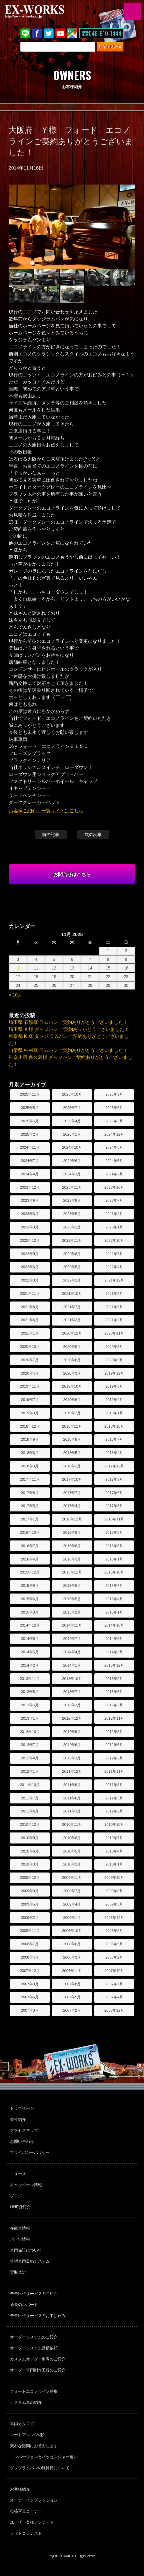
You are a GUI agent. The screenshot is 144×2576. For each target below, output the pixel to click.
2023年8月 (72, 1200)
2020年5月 (114, 1360)
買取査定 (18, 2272)
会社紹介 (18, 2119)
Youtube (60, 33)
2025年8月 (30, 1108)
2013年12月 (114, 1665)
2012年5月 (114, 1745)
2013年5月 (30, 1705)
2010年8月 (72, 1838)
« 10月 (15, 994)
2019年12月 (114, 1373)
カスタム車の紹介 (26, 2402)
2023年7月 (114, 1200)
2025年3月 (114, 1121)
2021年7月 (72, 1307)
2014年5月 (30, 1652)
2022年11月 (72, 1240)
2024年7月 (30, 1161)
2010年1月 (114, 1864)
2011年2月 (114, 1811)
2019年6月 (72, 1400)
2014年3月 (114, 1652)
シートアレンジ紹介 (28, 2434)
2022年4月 (114, 1267)
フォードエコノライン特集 (34, 2391)
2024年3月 (72, 1174)
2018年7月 (114, 1439)
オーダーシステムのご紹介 (34, 2337)
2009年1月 (72, 1918)
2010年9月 (30, 1838)
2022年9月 (30, 1254)
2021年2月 (114, 1320)
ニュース (18, 2174)
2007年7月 (114, 1984)
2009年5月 (30, 1904)
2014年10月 (114, 1625)
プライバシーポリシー (30, 2152)
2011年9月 (72, 1785)
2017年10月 (72, 1479)
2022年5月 (72, 1267)
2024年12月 (114, 1134)
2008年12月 (114, 1918)
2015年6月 (30, 1599)
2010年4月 (114, 1851)
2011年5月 (114, 1798)
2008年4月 (30, 1957)
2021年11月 (30, 1294)
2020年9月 (72, 1347)
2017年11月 (30, 1479)
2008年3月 (72, 1957)
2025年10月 (72, 1094)
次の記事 (93, 834)
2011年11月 (114, 1771)
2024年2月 (114, 1174)
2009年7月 (72, 1891)
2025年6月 (114, 1108)
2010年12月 (30, 1824)
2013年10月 (72, 1679)
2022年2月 (72, 1280)
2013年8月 (30, 1692)
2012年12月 (72, 1718)
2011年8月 (114, 1785)
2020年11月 (114, 1333)
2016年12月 (72, 1519)
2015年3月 (30, 1612)
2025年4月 (72, 1121)
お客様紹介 (20, 2489)
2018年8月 (72, 1439)
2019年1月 (114, 1413)
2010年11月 (72, 1824)
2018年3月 (30, 1466)
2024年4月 (30, 1174)
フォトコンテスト (26, 2533)
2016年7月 (30, 1546)
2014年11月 (72, 1625)
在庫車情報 (20, 2228)
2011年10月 (30, 1785)
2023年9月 (30, 1200)
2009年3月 (114, 1904)
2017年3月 (114, 1506)
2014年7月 (72, 1639)
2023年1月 (114, 1227)
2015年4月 (114, 1599)
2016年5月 (114, 1546)
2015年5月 (72, 1599)
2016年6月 (72, 1546)
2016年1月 (114, 1559)
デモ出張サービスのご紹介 (34, 2293)
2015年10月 (114, 1572)
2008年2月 (114, 1957)
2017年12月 (114, 1466)
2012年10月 (30, 1732)
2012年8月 (114, 1732)
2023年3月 (30, 1227)
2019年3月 (30, 1413)
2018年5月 (72, 1453)
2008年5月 (114, 1944)
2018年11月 (72, 1426)
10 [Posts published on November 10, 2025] (18, 968)
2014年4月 (72, 1652)
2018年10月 (114, 1426)
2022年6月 (30, 1267)
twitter (49, 33)
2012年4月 (30, 1758)
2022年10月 (114, 1240)
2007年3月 (30, 2010)
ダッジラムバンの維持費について (40, 2468)
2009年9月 (30, 1891)
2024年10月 (72, 1147)
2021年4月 (30, 1320)
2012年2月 (114, 1758)
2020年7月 (30, 1360)
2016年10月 (30, 1532)
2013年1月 (30, 1718)
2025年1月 (72, 1134)
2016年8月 (114, 1532)
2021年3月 (72, 1320)
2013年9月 (114, 1679)
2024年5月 (114, 1161)
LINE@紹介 (20, 2207)
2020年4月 (30, 1373)
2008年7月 (30, 1944)
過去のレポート (24, 2304)
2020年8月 (114, 1347)
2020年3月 (72, 1373)
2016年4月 (30, 1559)
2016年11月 (114, 1519)
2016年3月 (72, 1559)
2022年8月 (72, 1254)
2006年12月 (114, 2010)
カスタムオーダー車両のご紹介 (38, 2359)
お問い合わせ (22, 2141)
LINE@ (25, 33)
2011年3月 (72, 1811)
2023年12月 (30, 1187)
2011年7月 (30, 1798)
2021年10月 (72, 1294)
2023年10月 (114, 1187)
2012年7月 (30, 1745)
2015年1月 (114, 1612)
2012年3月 (72, 1758)
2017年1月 (30, 1519)
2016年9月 (72, 1532)
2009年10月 (114, 1878)
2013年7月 (72, 1692)
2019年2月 (72, 1413)
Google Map (72, 33)
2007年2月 (72, 2010)
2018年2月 (72, 1466)
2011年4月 (30, 1811)
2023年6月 (30, 1214)
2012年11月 (114, 1718)
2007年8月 (72, 1984)
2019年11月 (30, 1386)
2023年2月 (72, 1227)
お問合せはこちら (72, 874)
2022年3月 (30, 1280)
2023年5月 (72, 1214)
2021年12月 (114, 1280)
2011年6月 (72, 1798)
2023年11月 (72, 1187)
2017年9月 (114, 1479)
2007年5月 (72, 1997)
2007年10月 (114, 1971)
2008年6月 (72, 1944)
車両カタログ (22, 2423)
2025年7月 (72, 1108)
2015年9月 (30, 1586)
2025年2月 (30, 1134)
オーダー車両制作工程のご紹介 (38, 2370)
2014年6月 (114, 1639)
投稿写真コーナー (26, 2511)
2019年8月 (114, 1386)
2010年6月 (30, 1851)
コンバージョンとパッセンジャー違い (44, 2457)
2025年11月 (30, 1094)
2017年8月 (30, 1493)
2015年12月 (30, 1572)
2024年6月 (72, 1161)
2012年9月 (72, 1732)
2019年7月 (30, 1400)
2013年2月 (114, 1705)
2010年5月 (72, 1851)
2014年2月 (30, 1665)
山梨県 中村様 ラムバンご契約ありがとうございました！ (68, 1050)
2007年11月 (72, 1971)
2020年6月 (72, 1360)
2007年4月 (114, 1997)
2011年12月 (72, 1771)
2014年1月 (72, 1665)
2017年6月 (114, 1493)
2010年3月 (30, 1864)
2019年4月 (114, 1400)
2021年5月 (114, 1307)
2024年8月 (114, 1147)
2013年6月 (114, 1692)
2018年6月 (30, 1453)
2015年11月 (72, 1572)
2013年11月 (30, 1679)
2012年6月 (72, 1745)
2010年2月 (72, 1864)
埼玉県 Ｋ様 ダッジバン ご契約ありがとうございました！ (69, 1029)
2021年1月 (30, 1333)
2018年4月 (114, 1453)
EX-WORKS (45, 11)
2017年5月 (30, 1506)
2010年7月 (114, 1838)
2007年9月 (30, 1984)
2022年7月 (114, 1254)
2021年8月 (30, 1307)
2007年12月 (30, 1971)
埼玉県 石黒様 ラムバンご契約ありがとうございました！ (68, 1022)
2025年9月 (114, 1094)
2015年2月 (72, 1612)
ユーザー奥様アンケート (32, 2522)
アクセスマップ (24, 2130)
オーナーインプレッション (34, 2500)
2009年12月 (30, 1878)
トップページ (22, 2108)
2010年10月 (114, 1824)
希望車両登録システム (30, 2261)
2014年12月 (30, 1625)
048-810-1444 (105, 33)
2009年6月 (114, 1891)
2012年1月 (30, 1771)
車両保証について (26, 2250)
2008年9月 (114, 1931)
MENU (132, 11)
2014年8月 (30, 1639)
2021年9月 (114, 1294)
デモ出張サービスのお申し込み (38, 2315)
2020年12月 (72, 1333)
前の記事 (50, 834)
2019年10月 (72, 1386)
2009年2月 (30, 1918)
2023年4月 (114, 1214)
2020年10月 (30, 1347)
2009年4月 (72, 1904)
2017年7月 (72, 1493)
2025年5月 (30, 1121)
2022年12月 (30, 1240)
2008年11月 (30, 1931)
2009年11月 (72, 1878)
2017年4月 (72, 1506)
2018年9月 (30, 1439)
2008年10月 (72, 1931)
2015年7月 (114, 1586)
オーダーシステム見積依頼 (34, 2348)
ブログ (16, 2196)
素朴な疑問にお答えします (34, 2446)
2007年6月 (30, 1997)
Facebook (37, 33)
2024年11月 (30, 1147)
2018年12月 (30, 1426)
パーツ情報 (20, 2239)
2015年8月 (72, 1586)
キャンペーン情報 (26, 2185)
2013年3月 (72, 1705)
